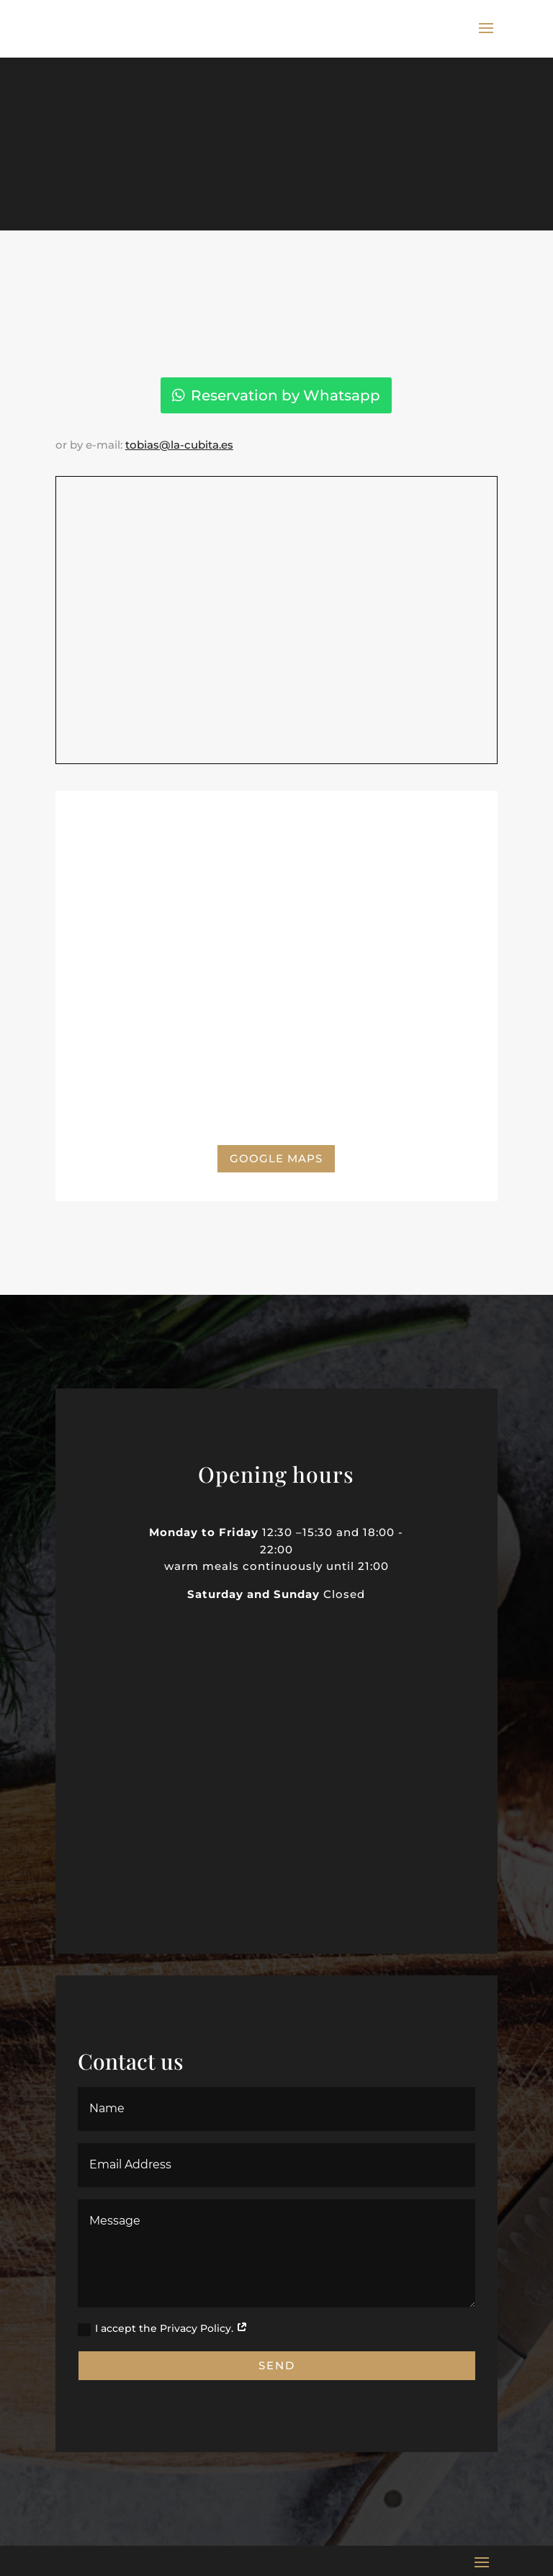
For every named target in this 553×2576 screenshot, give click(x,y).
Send (276, 2365)
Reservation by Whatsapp (285, 395)
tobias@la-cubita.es (179, 445)
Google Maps (276, 1158)
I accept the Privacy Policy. (163, 2328)
